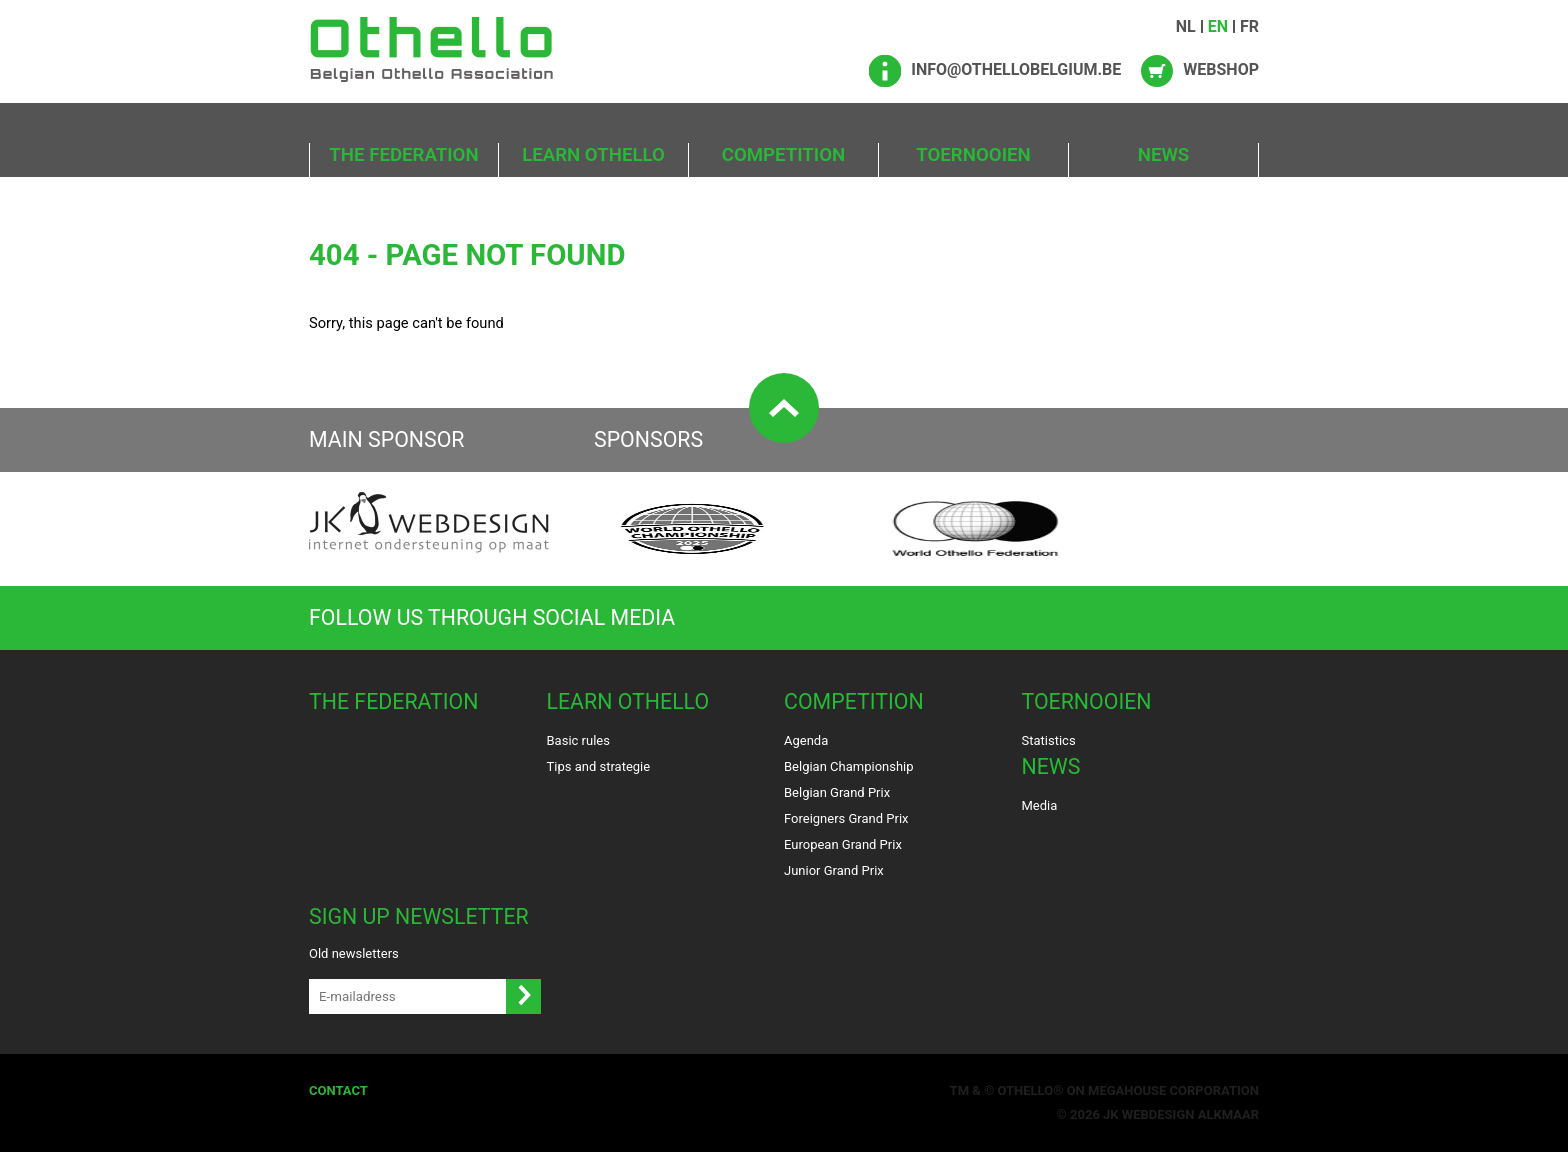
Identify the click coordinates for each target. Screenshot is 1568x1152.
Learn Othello (593, 155)
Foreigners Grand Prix (846, 818)
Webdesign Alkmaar (1190, 1114)
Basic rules (578, 740)
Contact (338, 1090)
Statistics (1049, 740)
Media (1040, 805)
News (1164, 155)
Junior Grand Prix (834, 870)
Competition (784, 155)
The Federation (403, 155)
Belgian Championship (849, 766)
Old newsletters (354, 953)
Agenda (806, 740)
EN (1218, 26)
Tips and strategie (599, 766)
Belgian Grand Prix (837, 792)
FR (1249, 26)
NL (1186, 26)
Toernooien (973, 155)
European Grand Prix (843, 844)
